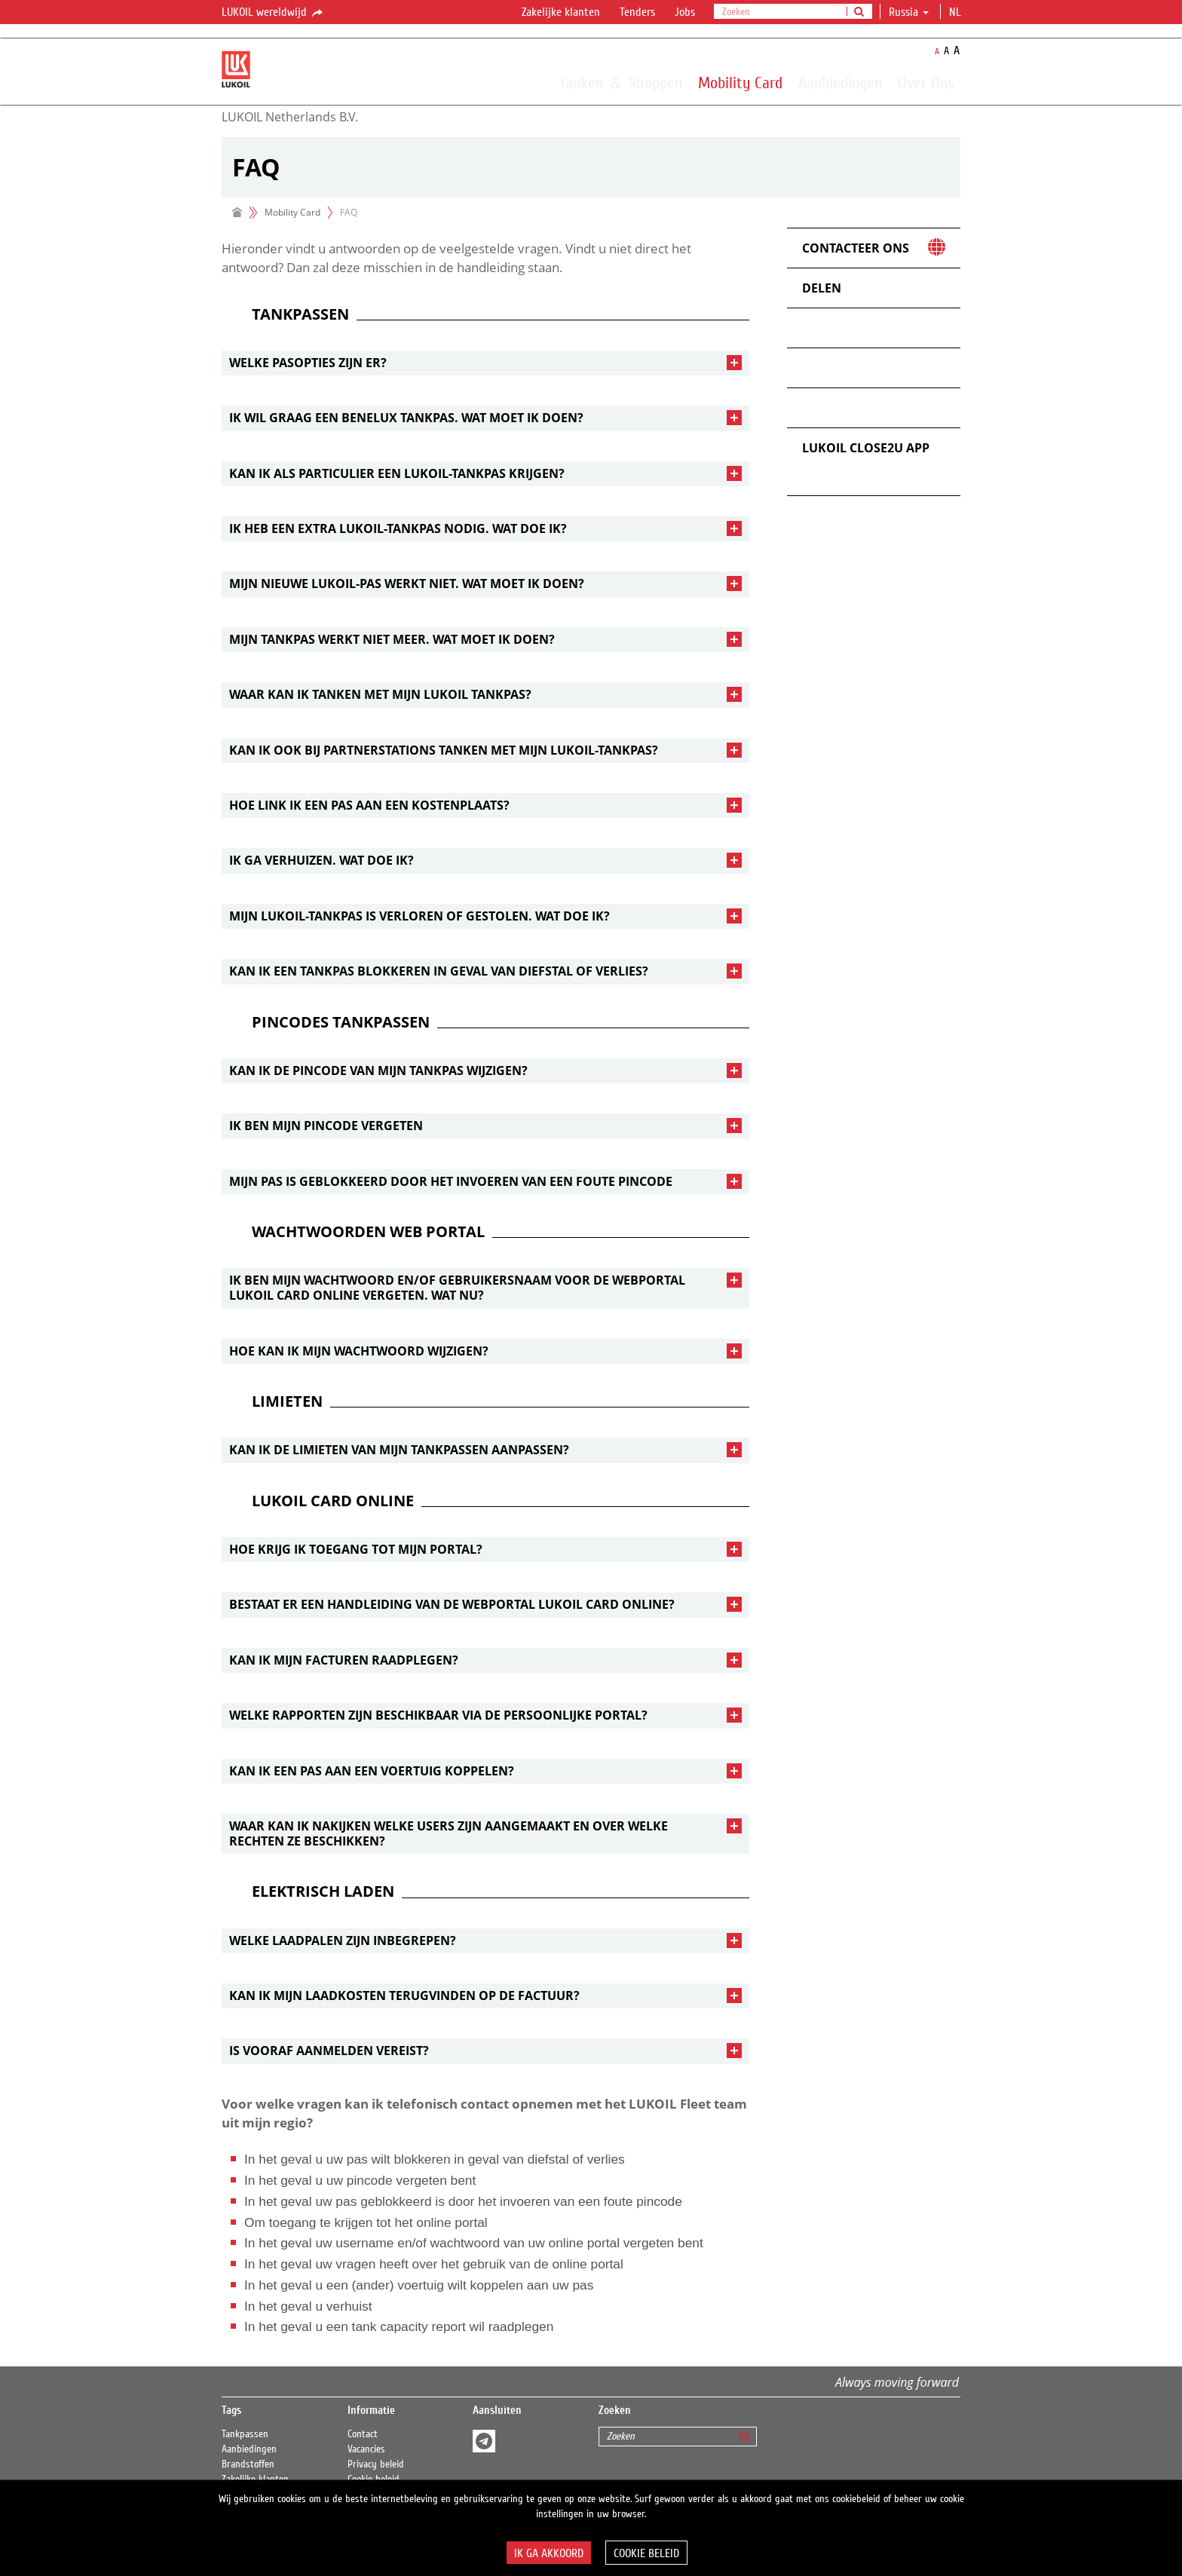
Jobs (685, 12)
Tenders (637, 12)
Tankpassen (245, 2434)
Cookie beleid (646, 2553)
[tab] (485, 363)
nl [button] (956, 12)
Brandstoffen (248, 2464)
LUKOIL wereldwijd (273, 12)
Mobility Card (740, 82)
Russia (909, 12)
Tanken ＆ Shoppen (620, 82)
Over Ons (926, 82)
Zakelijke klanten (561, 12)
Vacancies (366, 2449)
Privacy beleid (376, 2464)
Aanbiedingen (840, 82)
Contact (363, 2434)
